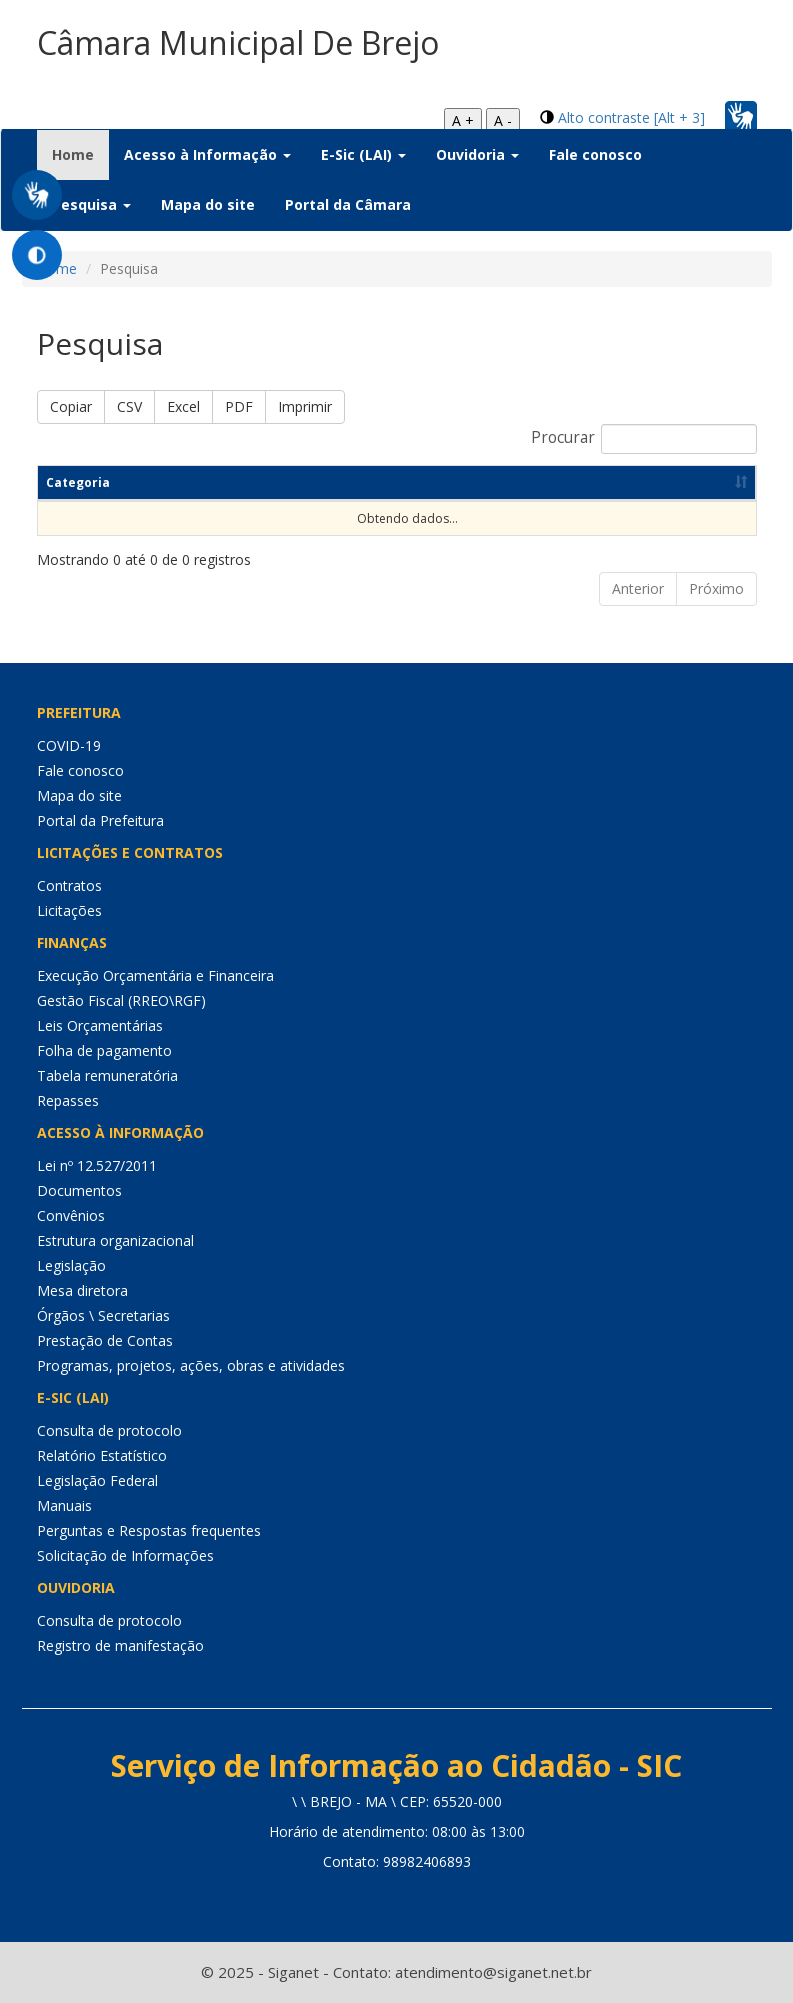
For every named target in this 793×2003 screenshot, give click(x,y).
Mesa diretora (82, 1290)
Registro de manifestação (120, 1645)
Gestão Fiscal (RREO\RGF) (121, 1000)
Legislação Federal (97, 1480)
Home (80, 154)
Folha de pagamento (104, 1050)
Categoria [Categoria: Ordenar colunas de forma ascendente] (78, 482)
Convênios (71, 1215)
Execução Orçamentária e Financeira (155, 975)
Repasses (68, 1100)
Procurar (644, 439)
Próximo (716, 588)
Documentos (79, 1190)
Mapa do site (208, 204)
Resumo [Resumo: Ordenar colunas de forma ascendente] (447, 482)
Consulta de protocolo (109, 1430)
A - (503, 120)
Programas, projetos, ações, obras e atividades (191, 1365)
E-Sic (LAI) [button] (363, 154)
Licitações (69, 910)
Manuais (64, 1505)
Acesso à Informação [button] (207, 154)
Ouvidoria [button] (477, 154)
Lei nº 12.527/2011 (97, 1165)
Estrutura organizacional (115, 1240)
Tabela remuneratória (107, 1075)
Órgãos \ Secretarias (103, 1315)
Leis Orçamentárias (100, 1025)
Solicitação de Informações (125, 1555)
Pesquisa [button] (91, 204)
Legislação (71, 1265)
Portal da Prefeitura (100, 820)
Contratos (69, 885)
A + (463, 120)
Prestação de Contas (105, 1340)
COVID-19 (69, 745)
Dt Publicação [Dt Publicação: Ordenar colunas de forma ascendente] (556, 482)
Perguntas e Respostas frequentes (149, 1530)
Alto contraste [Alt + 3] (631, 117)
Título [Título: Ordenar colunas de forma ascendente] (168, 482)
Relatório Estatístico (102, 1455)
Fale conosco (595, 154)
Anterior (638, 588)
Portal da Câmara (348, 204)
